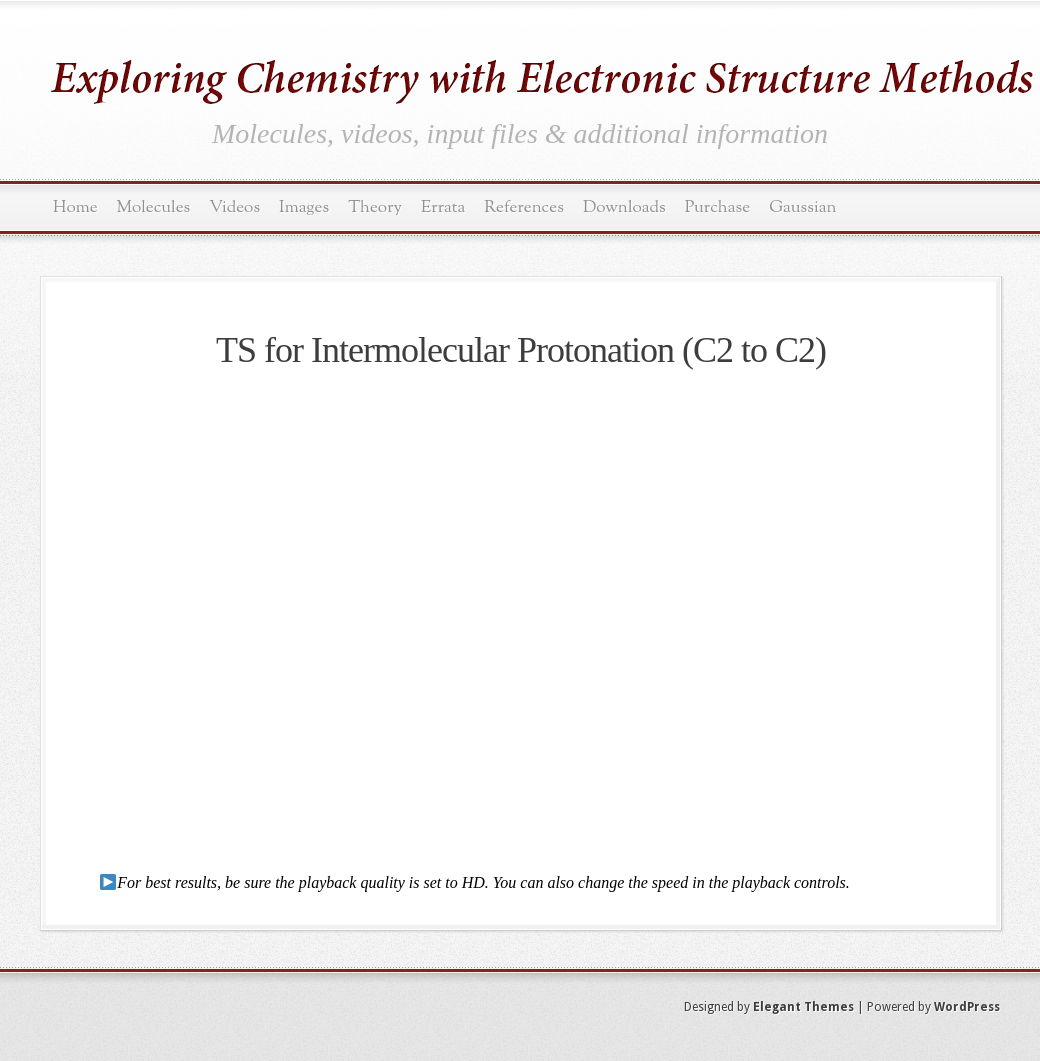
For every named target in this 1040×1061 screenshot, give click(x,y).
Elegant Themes (803, 1007)
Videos (234, 207)
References (524, 207)
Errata (443, 207)
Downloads (624, 207)
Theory (375, 207)
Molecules (154, 207)
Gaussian (802, 207)
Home (75, 207)
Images (304, 207)
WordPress (967, 1007)
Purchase (718, 207)
